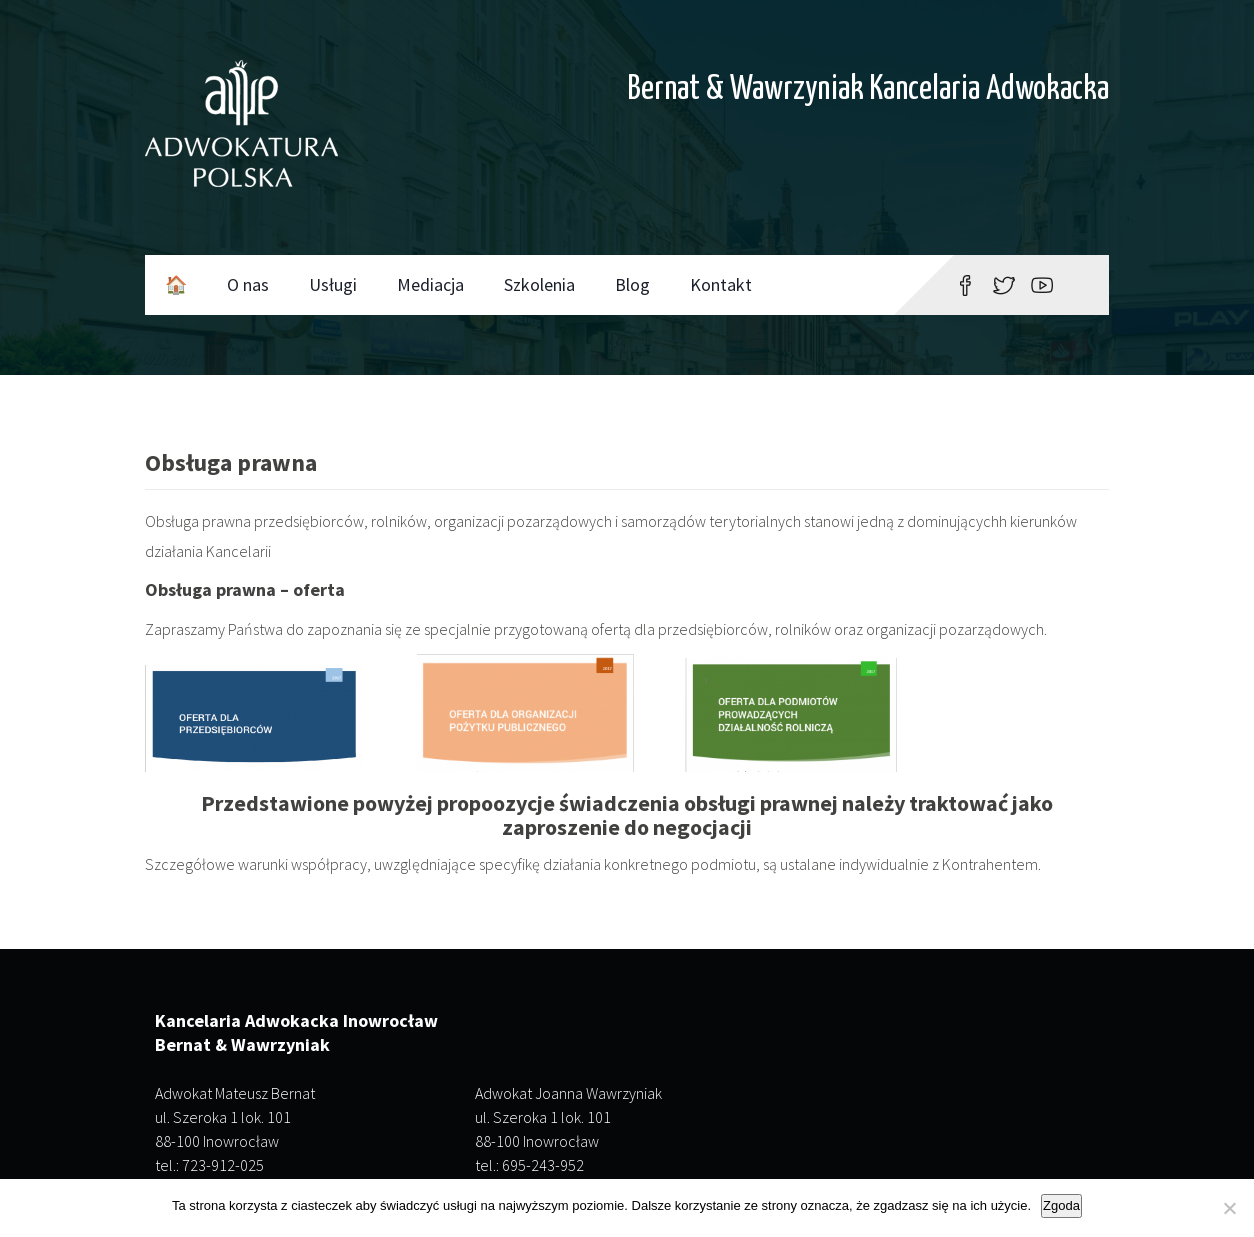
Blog (632, 284)
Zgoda (1061, 1205)
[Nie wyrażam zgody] (1229, 1208)
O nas (248, 284)
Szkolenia (539, 284)
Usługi (333, 284)
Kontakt (721, 284)
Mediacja (430, 284)
